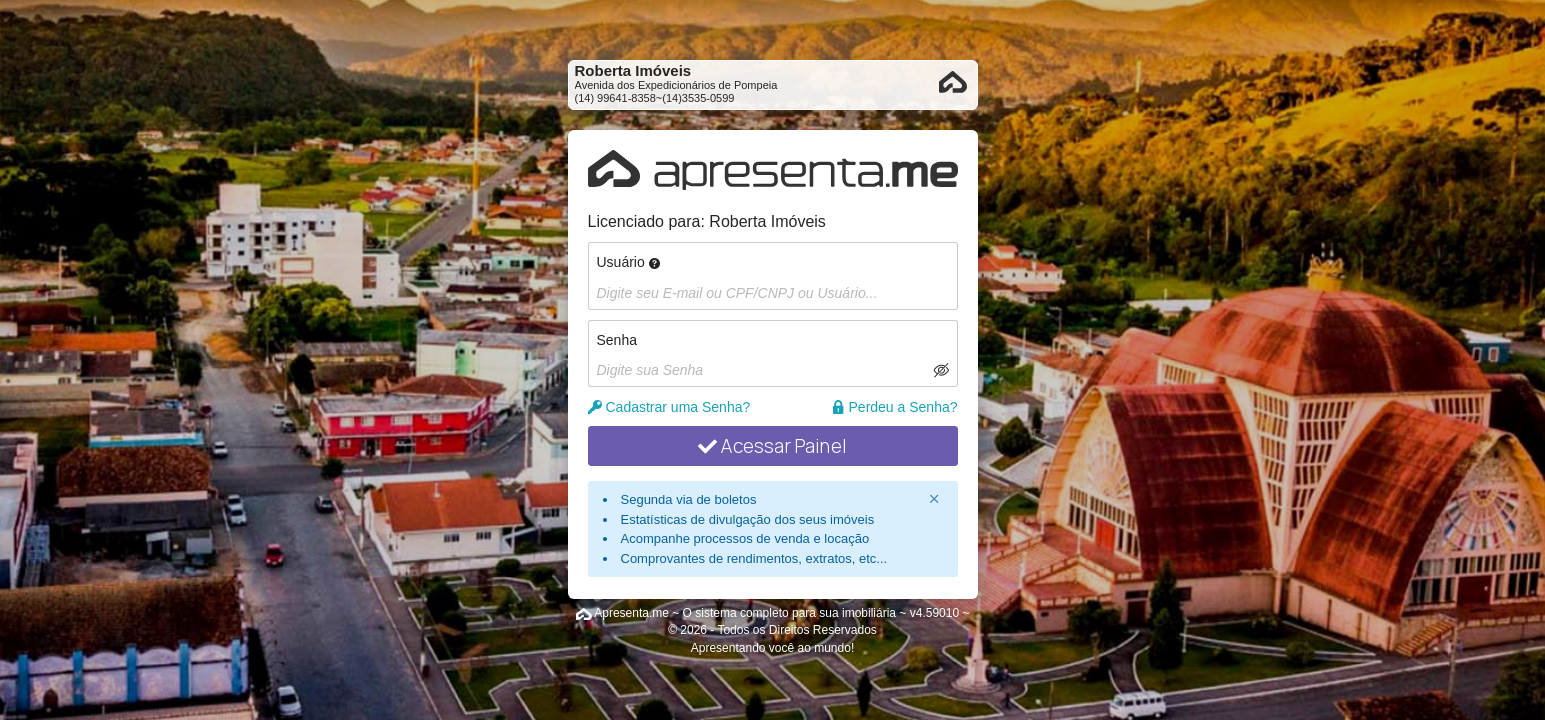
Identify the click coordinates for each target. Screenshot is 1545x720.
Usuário (628, 262)
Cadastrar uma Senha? (669, 407)
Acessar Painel (772, 446)
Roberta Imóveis (767, 221)
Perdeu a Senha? (894, 407)
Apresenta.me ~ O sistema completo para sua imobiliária (745, 613)
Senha (617, 340)
